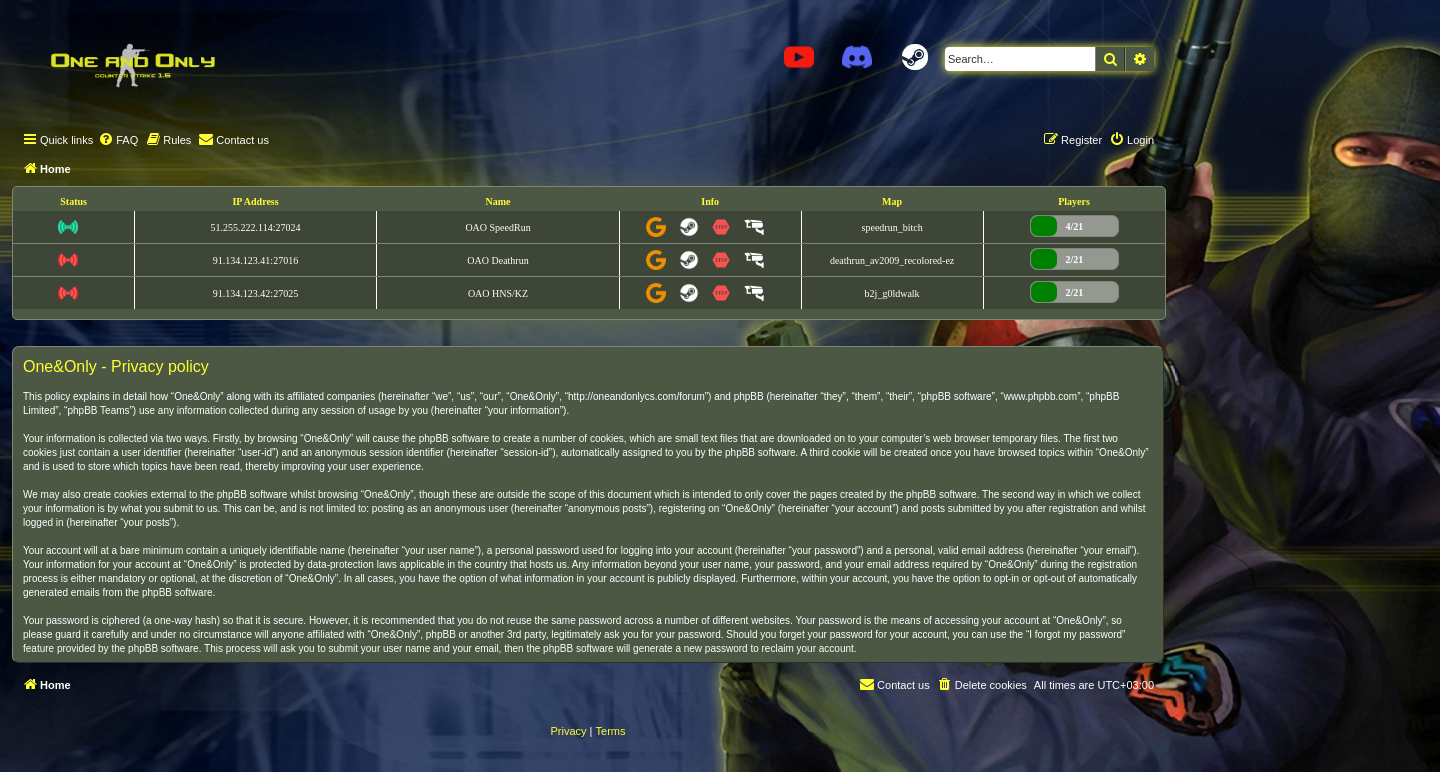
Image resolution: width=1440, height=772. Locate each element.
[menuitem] (118, 140)
